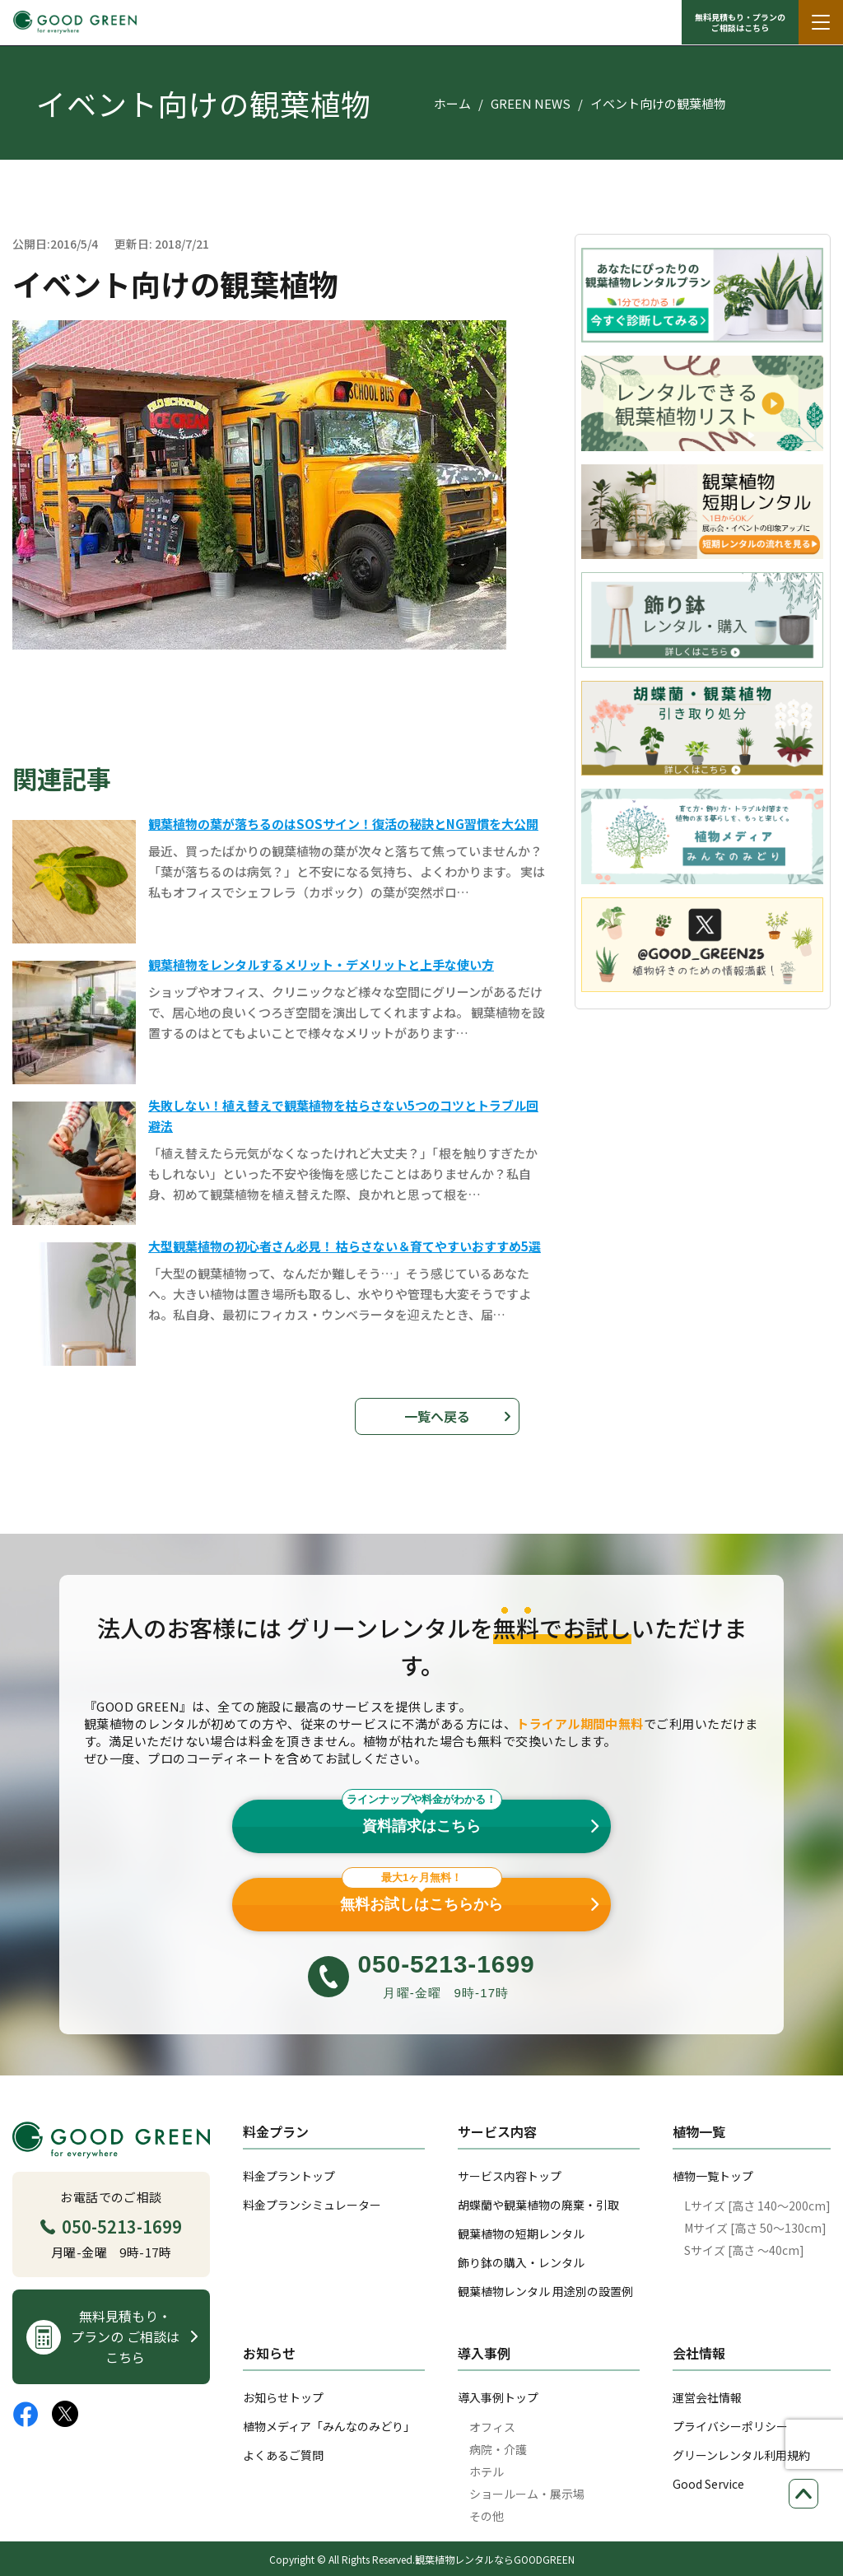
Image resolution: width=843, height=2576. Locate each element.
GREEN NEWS (531, 103)
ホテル (486, 2471)
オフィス (492, 2427)
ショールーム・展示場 (527, 2493)
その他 (486, 2516)
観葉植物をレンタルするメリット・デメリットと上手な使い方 (321, 964)
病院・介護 (498, 2449)
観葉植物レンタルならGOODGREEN (495, 2559)
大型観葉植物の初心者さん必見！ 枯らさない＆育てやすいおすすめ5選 (344, 1246)
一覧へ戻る (437, 1416)
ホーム (452, 103)
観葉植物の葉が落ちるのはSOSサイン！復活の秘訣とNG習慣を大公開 (343, 823)
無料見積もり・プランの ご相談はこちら (740, 22)
